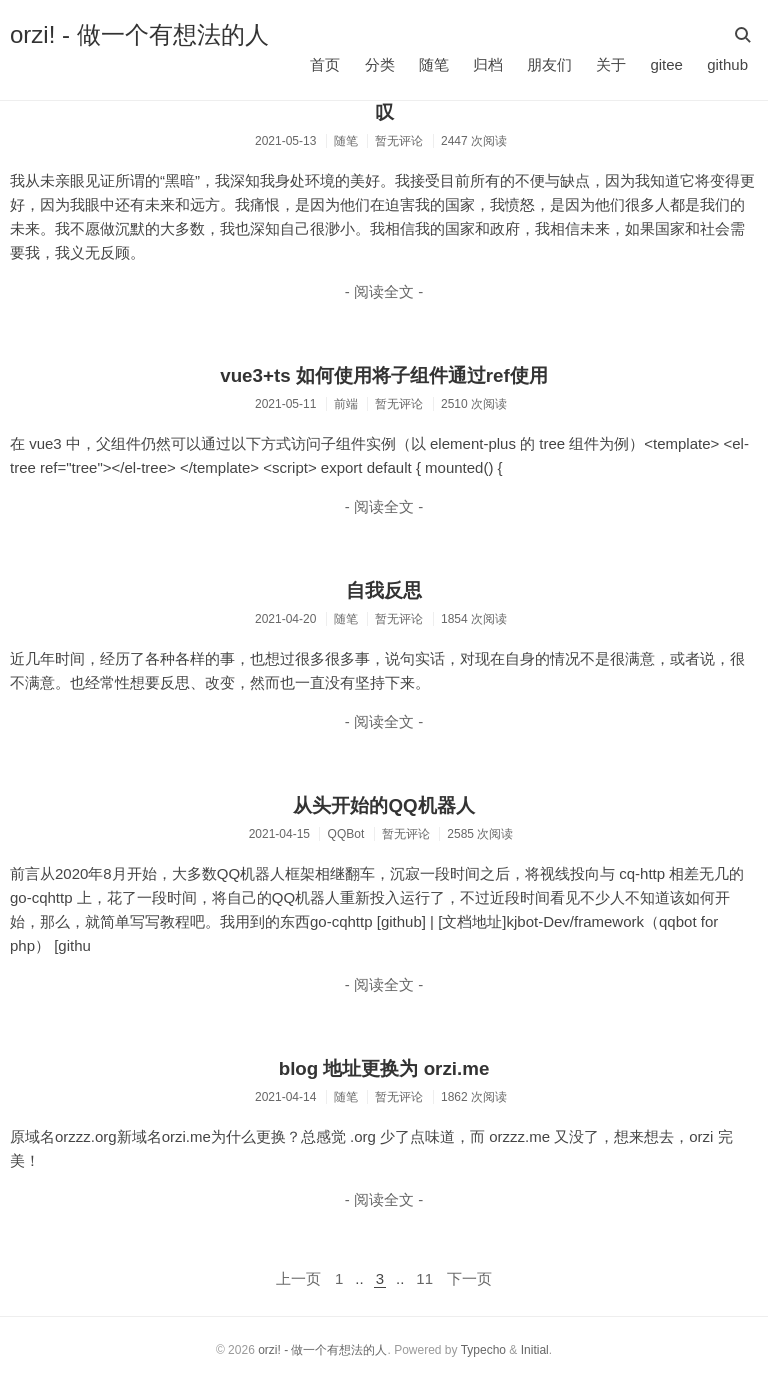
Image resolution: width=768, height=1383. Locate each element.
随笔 (434, 64)
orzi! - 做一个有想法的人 (139, 34)
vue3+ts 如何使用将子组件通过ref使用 (384, 375)
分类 (380, 64)
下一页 (469, 1278)
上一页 (298, 1278)
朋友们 (549, 64)
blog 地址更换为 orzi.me (384, 1068)
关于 (611, 64)
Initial (535, 1350)
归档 (488, 64)
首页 (325, 64)
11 (424, 1278)
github (727, 64)
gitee (666, 64)
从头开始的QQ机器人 (383, 805)
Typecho (483, 1350)
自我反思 (384, 590)
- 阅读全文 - (384, 291)
